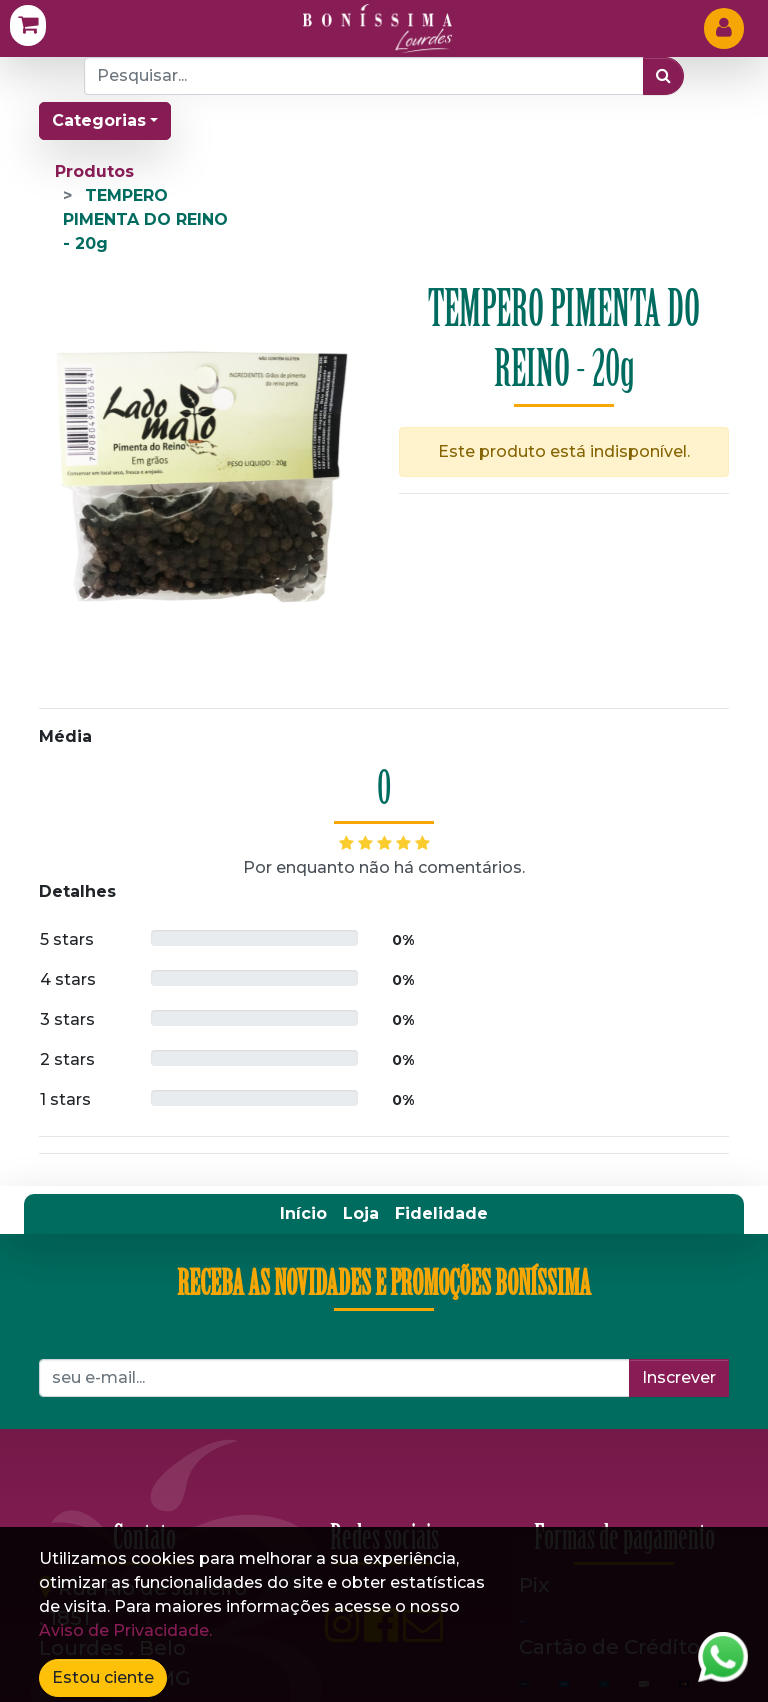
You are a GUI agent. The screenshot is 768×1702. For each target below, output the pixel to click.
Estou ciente (103, 1677)
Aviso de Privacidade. (125, 1630)
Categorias (99, 120)
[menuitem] (303, 1214)
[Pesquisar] (663, 76)
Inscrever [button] (679, 1377)
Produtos (94, 171)
